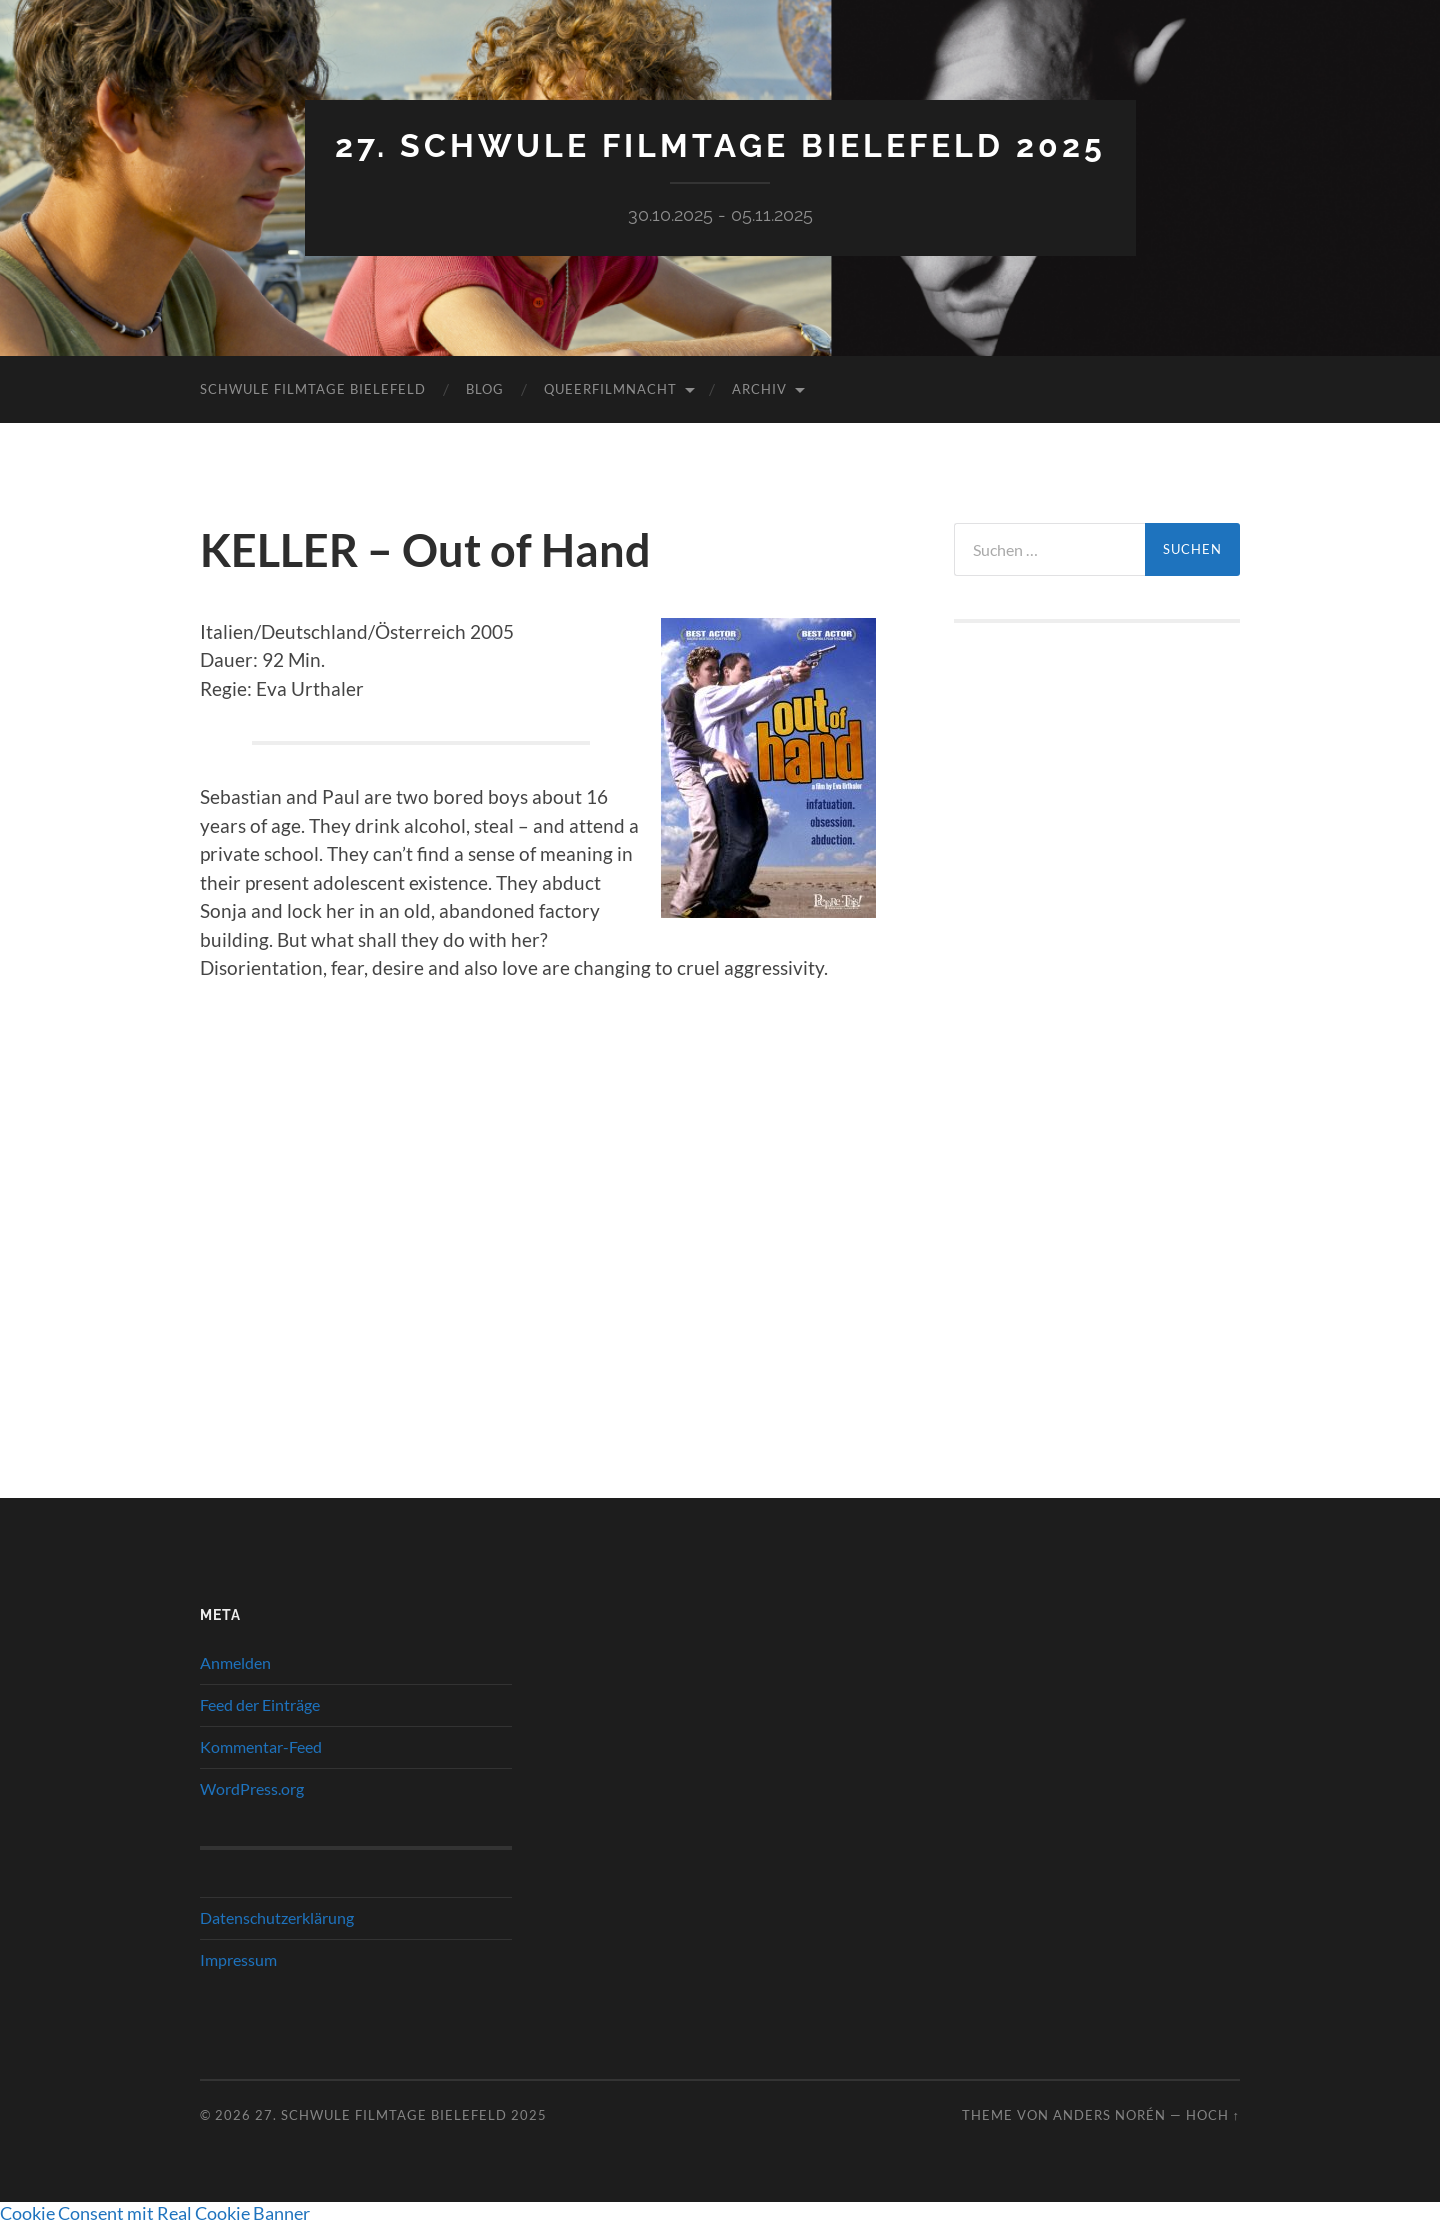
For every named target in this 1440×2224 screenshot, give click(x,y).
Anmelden (235, 1662)
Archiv (759, 389)
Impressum (238, 1959)
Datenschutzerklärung (277, 1917)
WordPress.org (252, 1788)
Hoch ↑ (1213, 2115)
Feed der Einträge (260, 1704)
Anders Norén (1109, 2115)
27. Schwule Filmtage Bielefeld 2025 (720, 145)
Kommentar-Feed (261, 1746)
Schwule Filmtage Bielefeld (313, 389)
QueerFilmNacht (610, 389)
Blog (485, 389)
